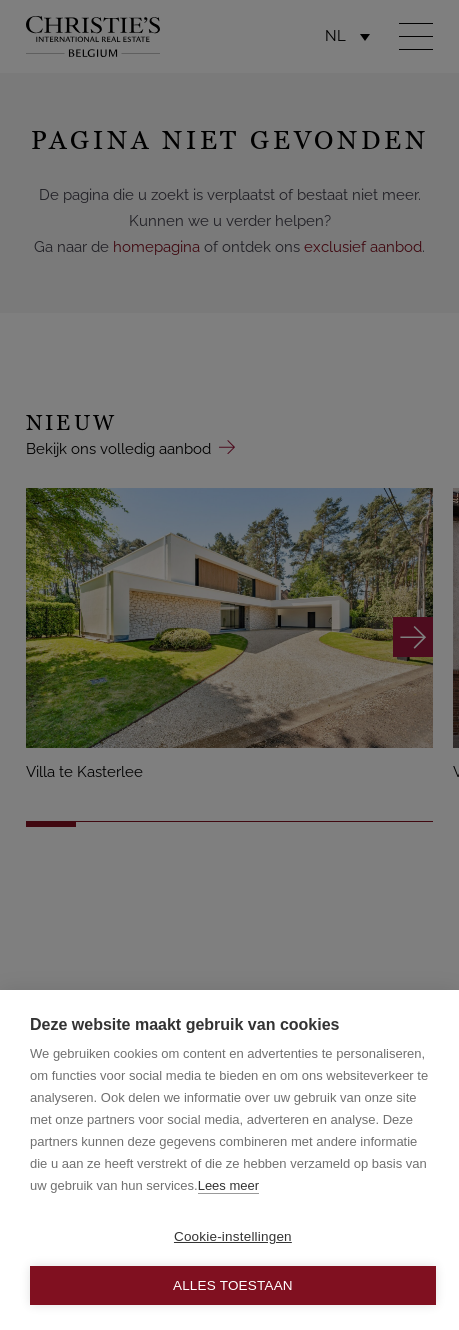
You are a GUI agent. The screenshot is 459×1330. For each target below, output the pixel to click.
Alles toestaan (233, 1285)
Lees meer (228, 1185)
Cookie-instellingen (233, 1236)
